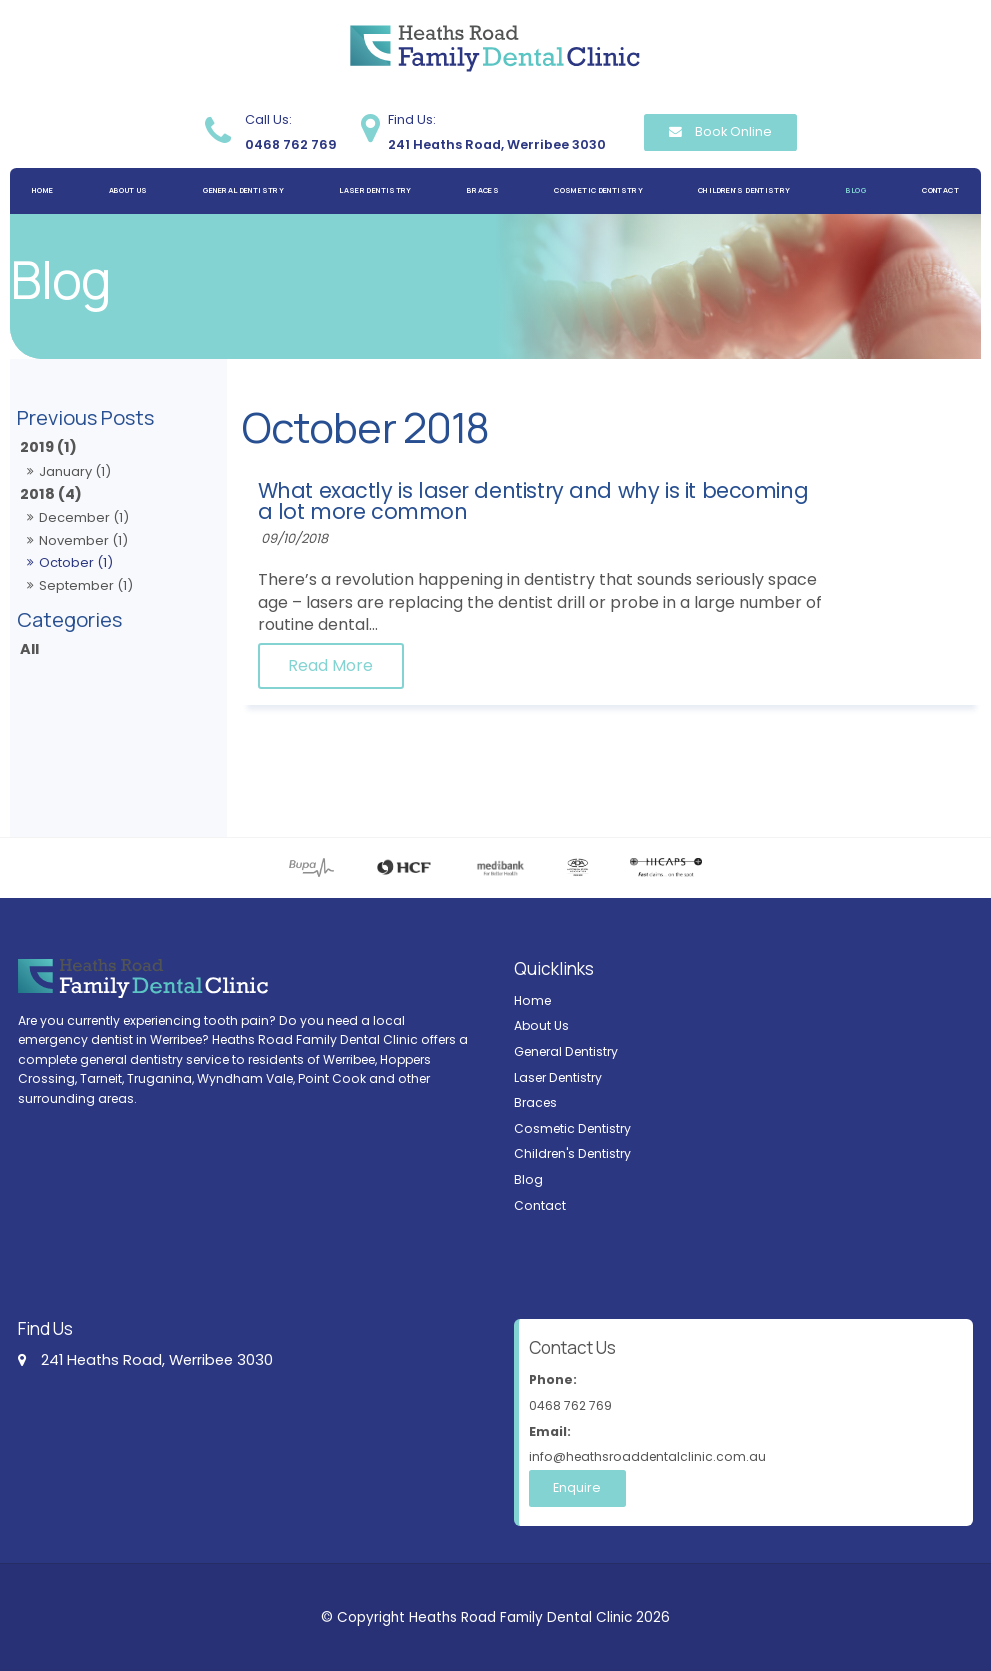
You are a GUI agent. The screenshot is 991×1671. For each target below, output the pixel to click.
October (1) (76, 562)
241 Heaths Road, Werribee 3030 (497, 130)
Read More (530, 666)
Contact (940, 190)
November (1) (83, 540)
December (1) (84, 517)
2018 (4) (51, 494)
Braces (483, 190)
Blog (857, 190)
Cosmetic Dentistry (598, 190)
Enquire (575, 1487)
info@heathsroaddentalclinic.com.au (746, 1442)
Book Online (733, 131)
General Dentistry (243, 190)
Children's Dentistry (744, 190)
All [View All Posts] (29, 649)
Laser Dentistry (375, 190)
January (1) (75, 471)
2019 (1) (48, 447)
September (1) (86, 585)
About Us (128, 190)
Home (43, 190)
